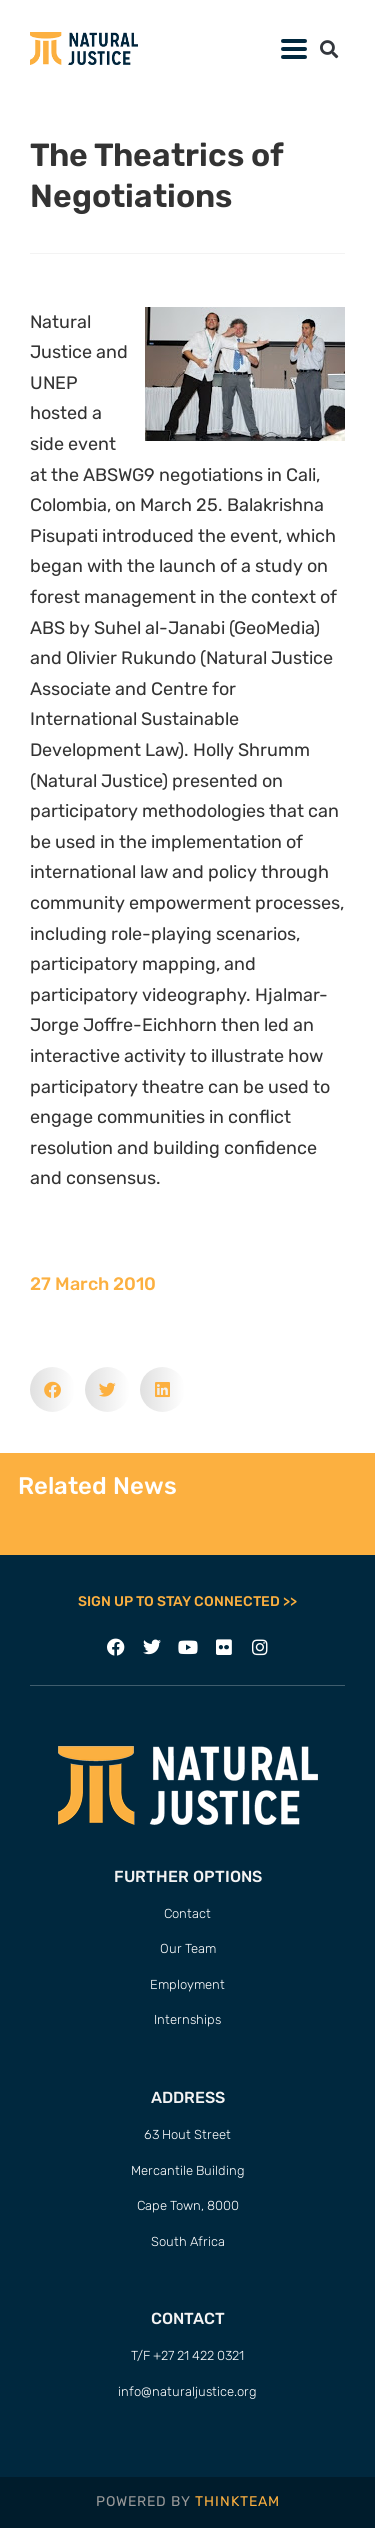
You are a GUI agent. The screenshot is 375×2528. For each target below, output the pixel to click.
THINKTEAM (237, 2501)
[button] (328, 48)
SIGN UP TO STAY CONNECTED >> (187, 1601)
